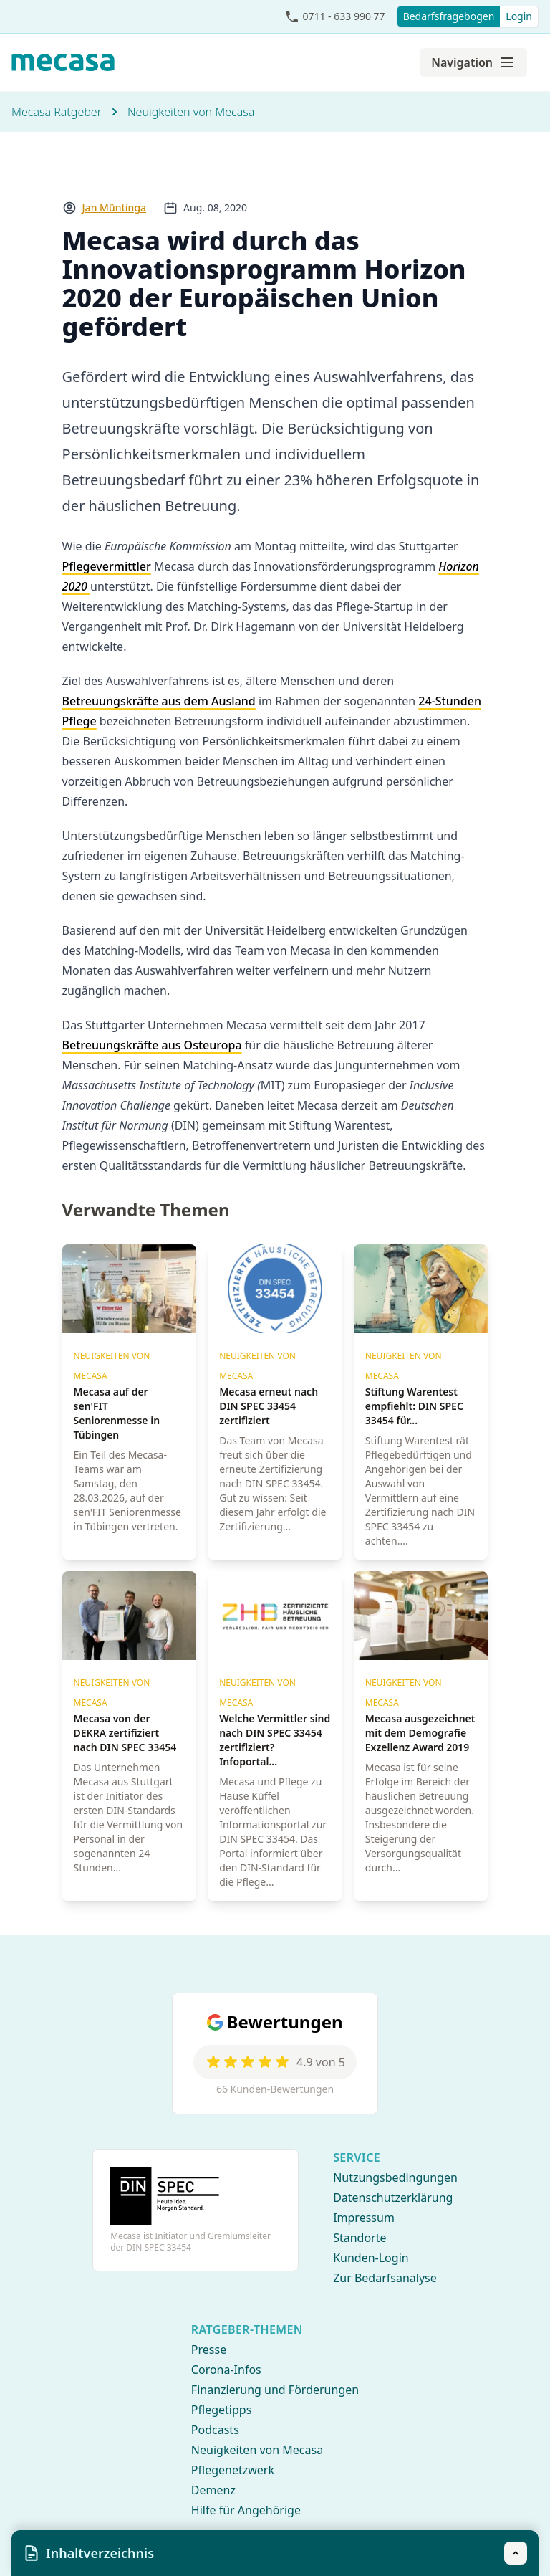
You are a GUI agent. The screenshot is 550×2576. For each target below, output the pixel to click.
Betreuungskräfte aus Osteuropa (152, 1045)
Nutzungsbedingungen (395, 2177)
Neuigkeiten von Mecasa (190, 112)
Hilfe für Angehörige (246, 2510)
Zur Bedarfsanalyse (385, 2278)
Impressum (364, 2218)
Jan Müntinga (114, 207)
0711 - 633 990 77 (343, 16)
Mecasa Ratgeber (56, 112)
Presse (208, 2349)
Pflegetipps (221, 2410)
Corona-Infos (226, 2369)
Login (519, 16)
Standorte (359, 2238)
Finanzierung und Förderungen (275, 2390)
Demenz (213, 2490)
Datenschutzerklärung (393, 2197)
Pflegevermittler (106, 566)
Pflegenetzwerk (232, 2470)
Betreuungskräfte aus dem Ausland (159, 701)
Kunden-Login (371, 2258)
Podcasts (215, 2430)
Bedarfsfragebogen (449, 16)
